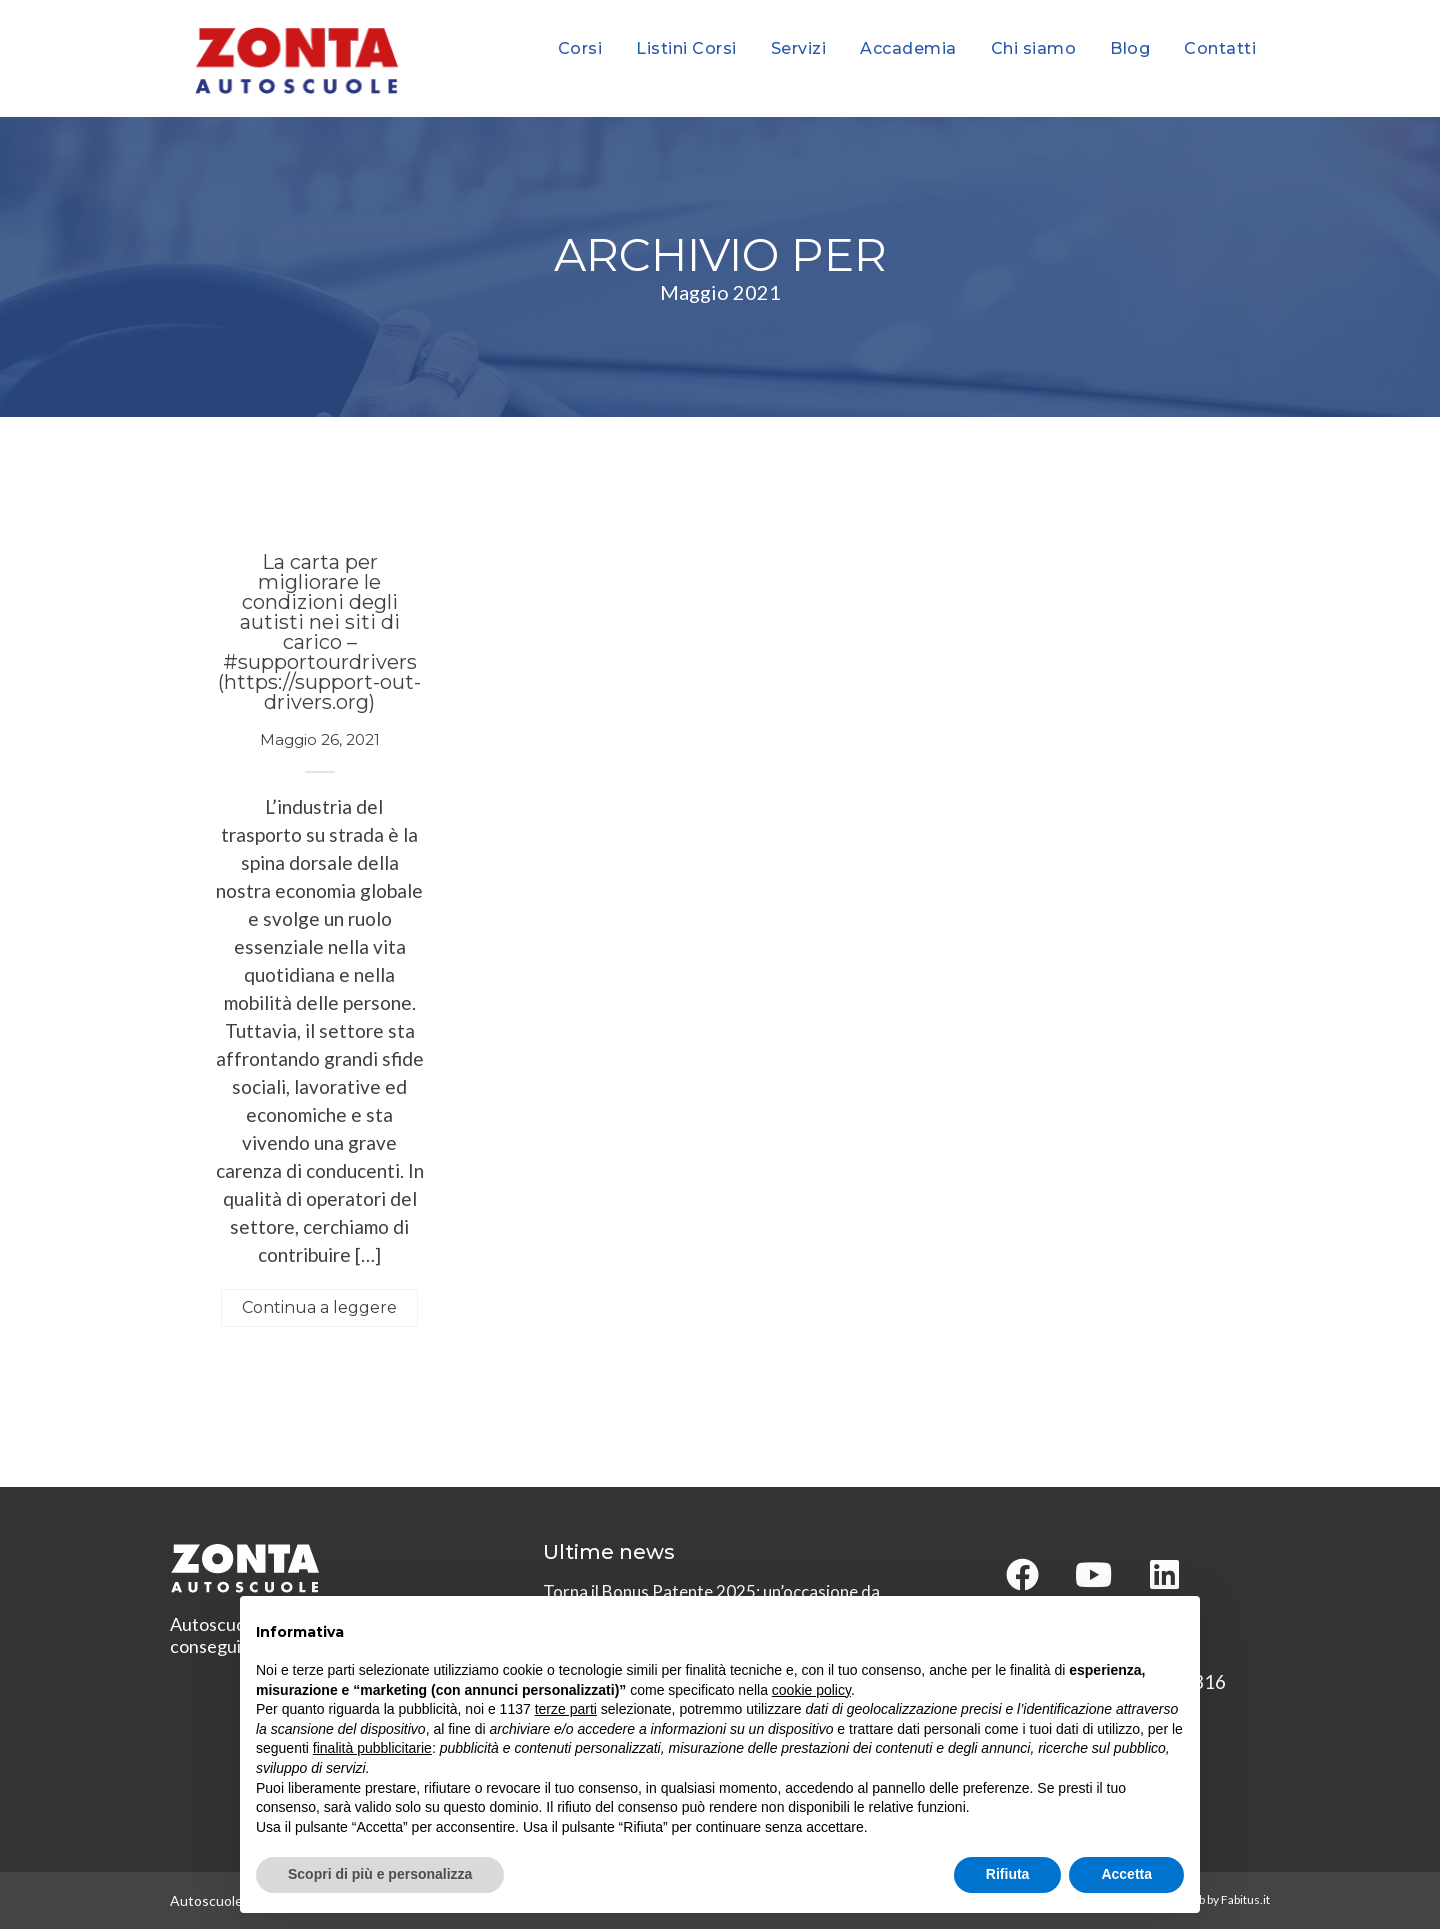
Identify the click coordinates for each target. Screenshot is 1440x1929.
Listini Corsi (686, 48)
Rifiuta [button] (1008, 1874)
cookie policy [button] (811, 1690)
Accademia (908, 48)
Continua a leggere (319, 1307)
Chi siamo (1034, 48)
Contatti (1220, 48)
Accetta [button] (1126, 1874)
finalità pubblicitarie (372, 1748)
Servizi (799, 48)
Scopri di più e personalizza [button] (380, 1874)
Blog (1130, 48)
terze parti (566, 1709)
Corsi (580, 48)
